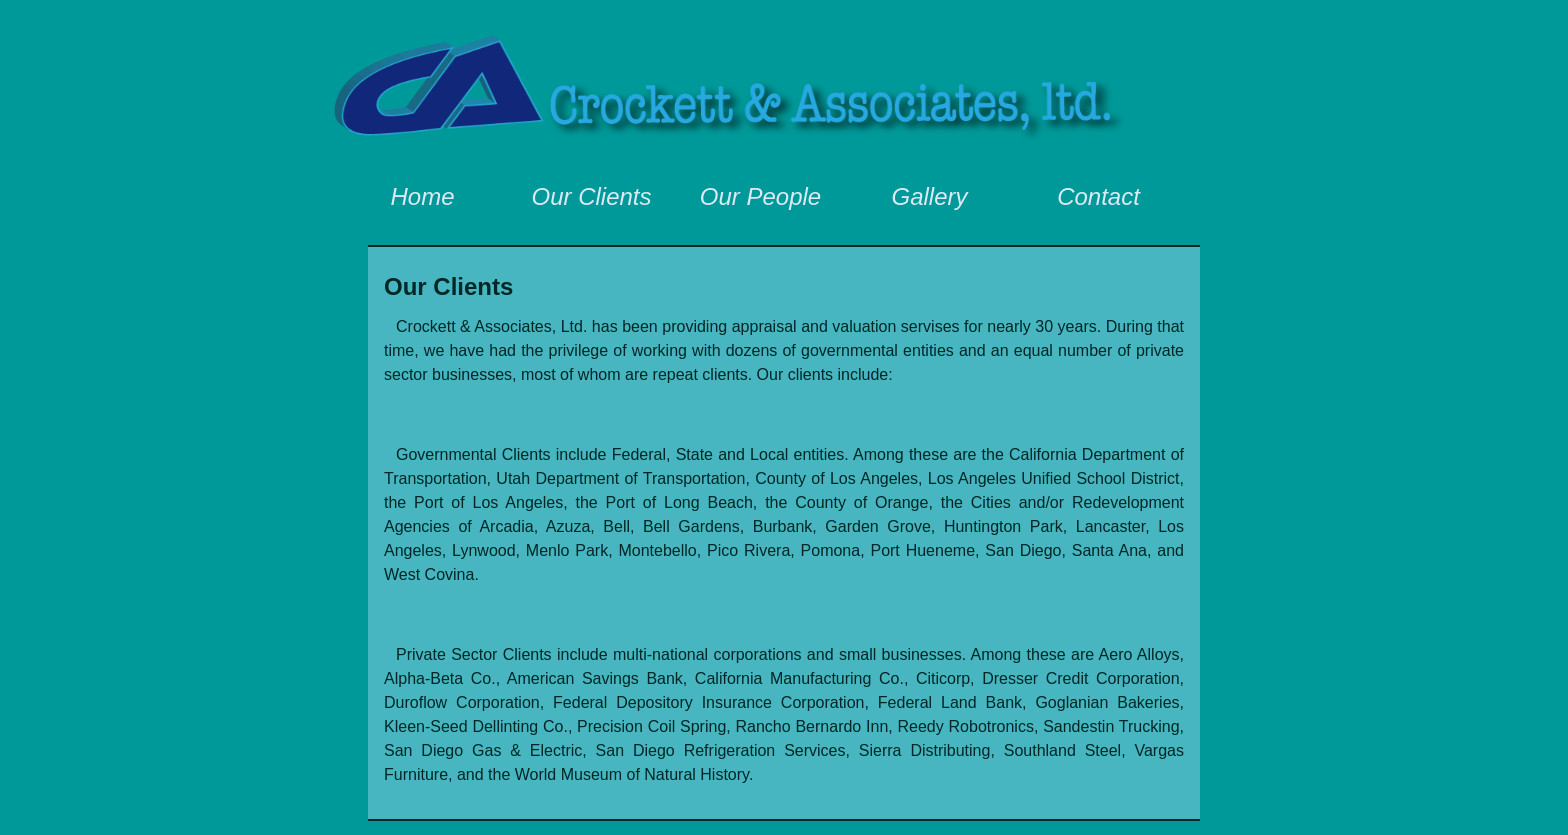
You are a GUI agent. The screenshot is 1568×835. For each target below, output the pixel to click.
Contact (1098, 196)
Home (422, 196)
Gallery (929, 196)
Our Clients (591, 196)
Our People (760, 196)
